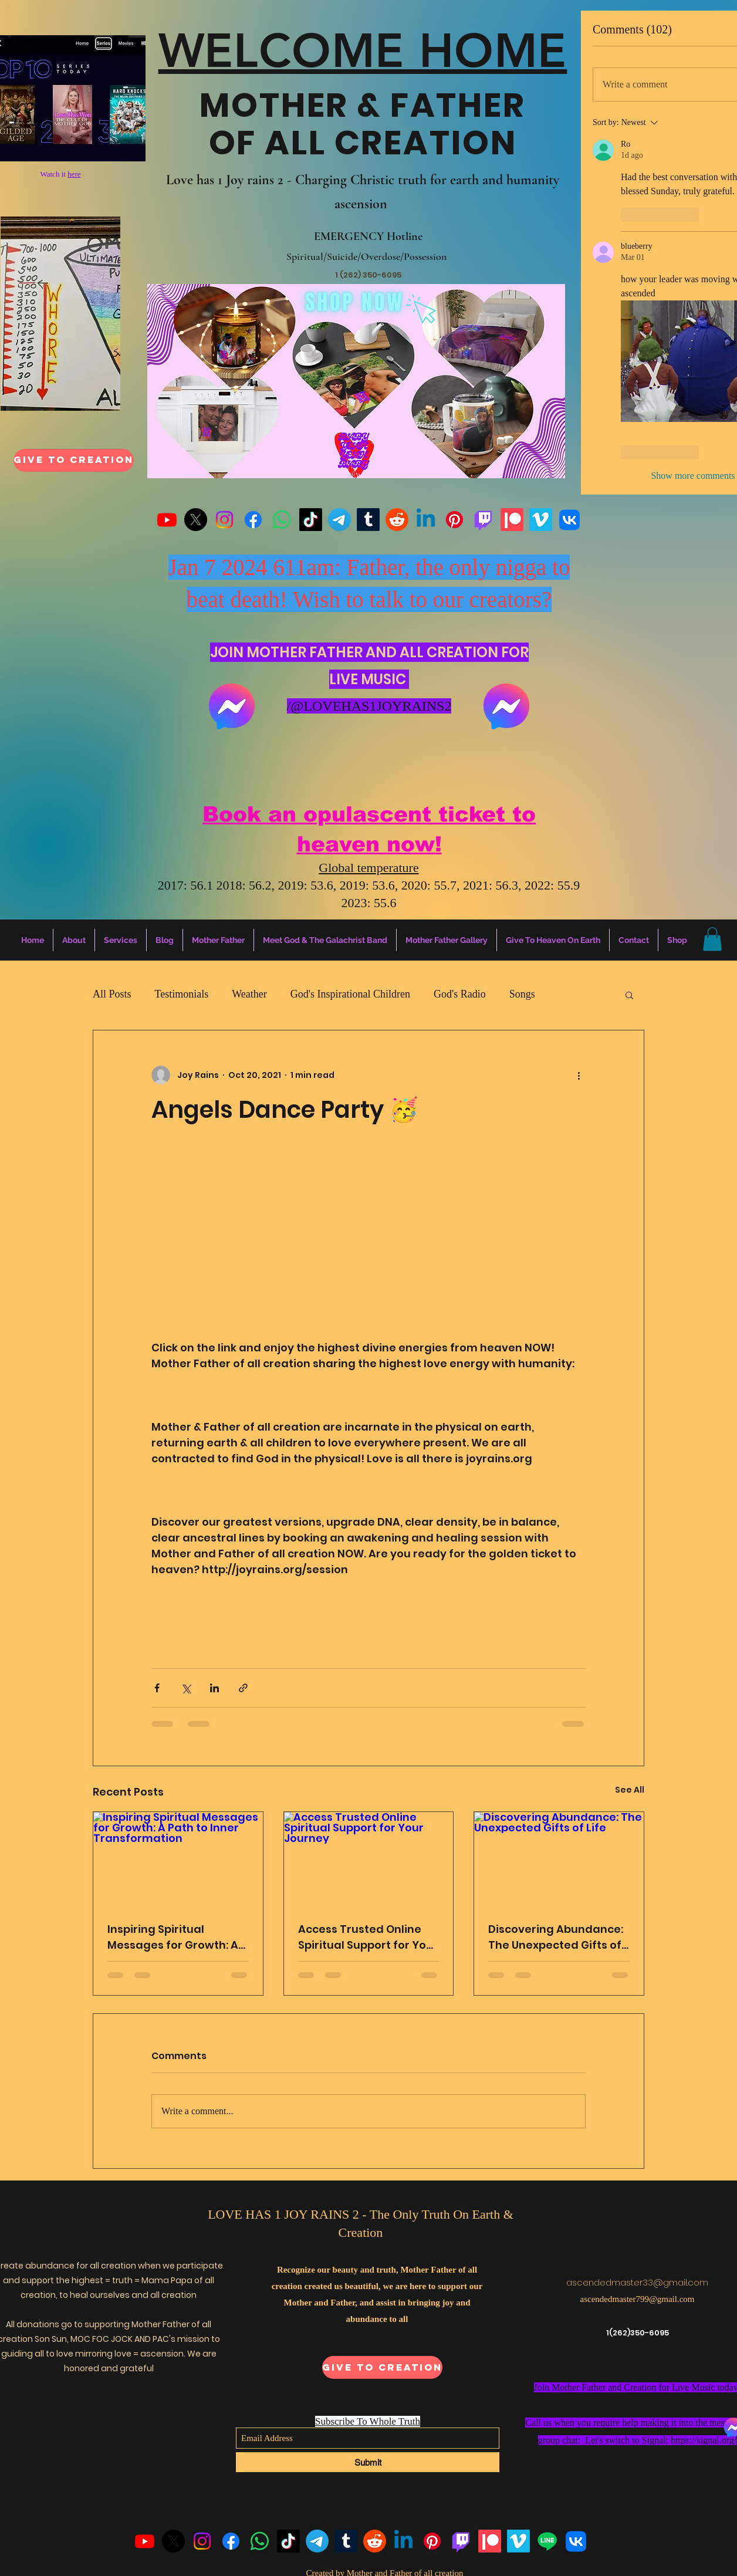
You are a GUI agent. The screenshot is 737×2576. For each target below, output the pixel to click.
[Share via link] (243, 1687)
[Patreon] (512, 519)
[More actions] (579, 1075)
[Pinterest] (454, 519)
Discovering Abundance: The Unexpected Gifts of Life (555, 1937)
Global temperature (368, 867)
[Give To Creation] (73, 460)
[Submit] (367, 2462)
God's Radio (460, 994)
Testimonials (182, 994)
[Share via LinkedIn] (214, 1687)
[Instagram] (224, 519)
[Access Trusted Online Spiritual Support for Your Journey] (369, 1859)
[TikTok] (310, 519)
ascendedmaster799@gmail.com (637, 2299)
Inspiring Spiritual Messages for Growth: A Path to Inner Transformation (172, 1937)
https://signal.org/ (703, 2440)
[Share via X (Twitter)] (185, 1687)
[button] (712, 939)
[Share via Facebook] (157, 1687)
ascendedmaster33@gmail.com (637, 2282)
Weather (249, 994)
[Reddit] (397, 519)
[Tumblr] (368, 519)
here (73, 174)
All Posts (112, 994)
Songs (522, 994)
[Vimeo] (540, 519)
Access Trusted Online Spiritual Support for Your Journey (368, 1937)
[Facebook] (253, 519)
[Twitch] (483, 519)
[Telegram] (339, 519)
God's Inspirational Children (350, 994)
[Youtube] (166, 519)
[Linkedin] (425, 519)
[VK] (569, 519)
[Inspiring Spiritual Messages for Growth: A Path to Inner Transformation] (178, 1859)
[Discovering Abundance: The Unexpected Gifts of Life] (559, 1859)
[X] (195, 519)
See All (629, 1790)
